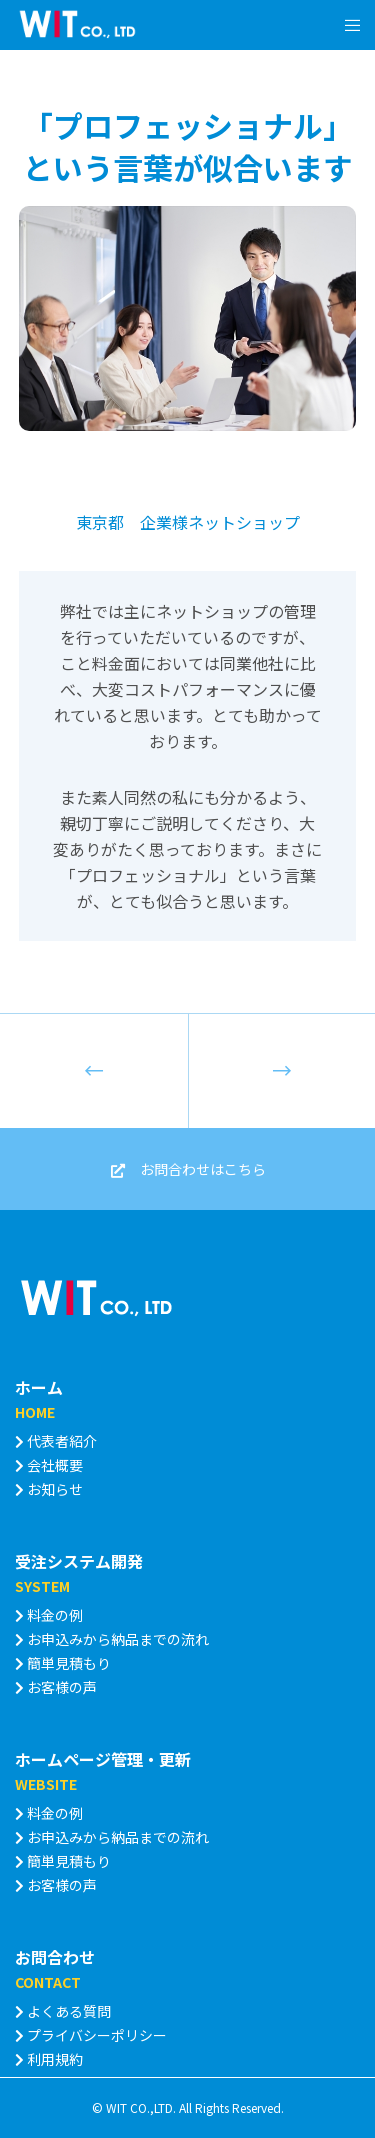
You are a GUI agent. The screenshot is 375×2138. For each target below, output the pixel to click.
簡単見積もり (63, 1663)
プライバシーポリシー (91, 2035)
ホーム (39, 1387)
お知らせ (49, 1489)
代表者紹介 (56, 1441)
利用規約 (49, 2059)
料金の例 (49, 1615)
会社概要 (49, 1465)
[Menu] (346, 25)
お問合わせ (55, 1957)
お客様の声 (56, 1687)
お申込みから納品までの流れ (112, 1639)
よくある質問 (63, 2011)
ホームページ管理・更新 (103, 1759)
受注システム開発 (79, 1561)
